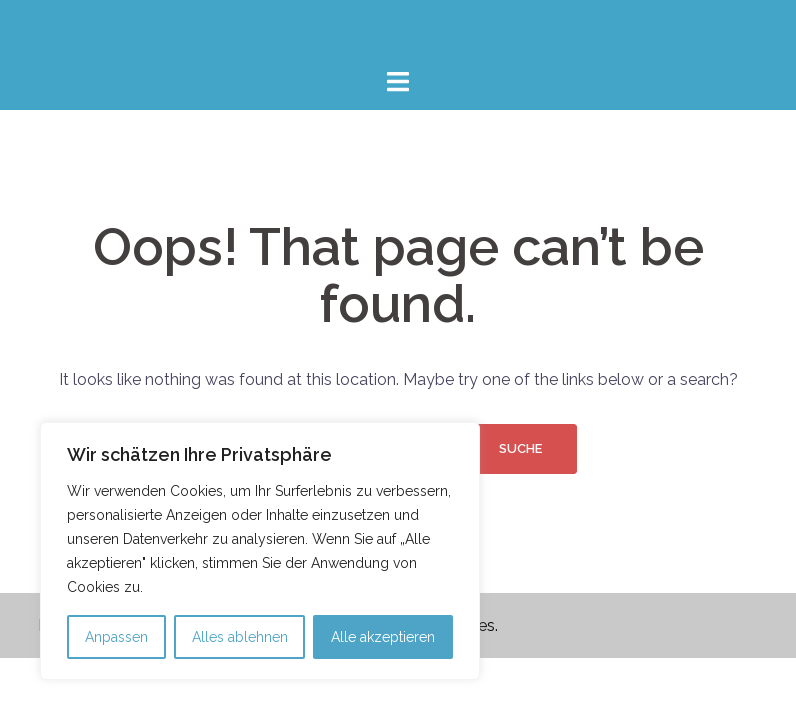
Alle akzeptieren (383, 637)
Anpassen (116, 637)
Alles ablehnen (240, 637)
